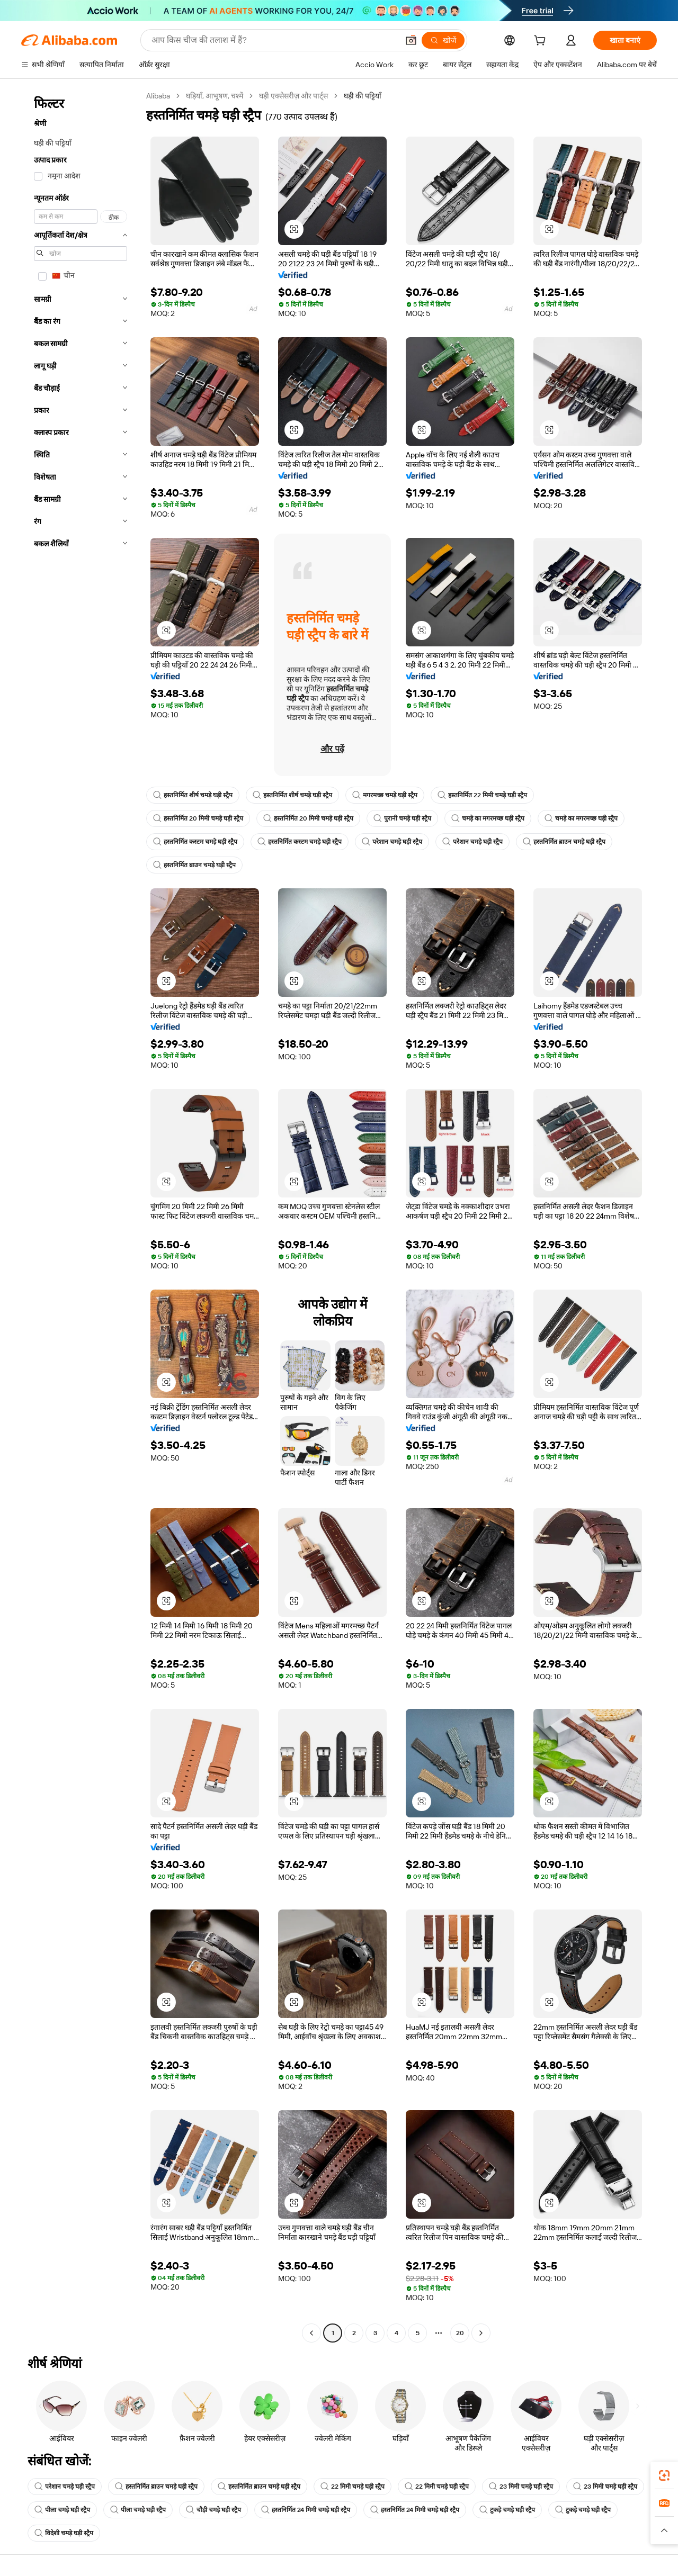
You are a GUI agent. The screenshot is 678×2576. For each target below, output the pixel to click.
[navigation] (80, 1216)
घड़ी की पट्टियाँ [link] (362, 96)
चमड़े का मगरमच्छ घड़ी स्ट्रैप (487, 818)
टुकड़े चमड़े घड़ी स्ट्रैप (507, 2510)
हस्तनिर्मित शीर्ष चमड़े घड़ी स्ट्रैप (193, 795)
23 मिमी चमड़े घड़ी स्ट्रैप (521, 2486)
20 (460, 2333)
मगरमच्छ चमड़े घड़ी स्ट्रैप (384, 795)
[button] (294, 229)
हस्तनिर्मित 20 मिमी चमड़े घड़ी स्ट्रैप (198, 818)
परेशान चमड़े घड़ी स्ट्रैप (392, 841)
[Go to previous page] (311, 2333)
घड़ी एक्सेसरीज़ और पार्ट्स (293, 96)
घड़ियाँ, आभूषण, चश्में (214, 96)
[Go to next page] (480, 2333)
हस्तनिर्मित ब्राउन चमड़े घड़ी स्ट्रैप (564, 841)
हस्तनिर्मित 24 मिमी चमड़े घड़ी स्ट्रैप (305, 2510)
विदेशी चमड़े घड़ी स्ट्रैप (63, 2533)
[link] (664, 2475)
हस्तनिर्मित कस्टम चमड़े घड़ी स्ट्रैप (195, 841)
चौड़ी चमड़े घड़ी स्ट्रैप (213, 2510)
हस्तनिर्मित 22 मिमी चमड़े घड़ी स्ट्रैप (482, 795)
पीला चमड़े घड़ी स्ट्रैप (62, 2510)
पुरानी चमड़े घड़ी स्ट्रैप (402, 818)
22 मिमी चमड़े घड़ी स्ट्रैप (352, 2486)
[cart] (542, 42)
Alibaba (158, 96)
